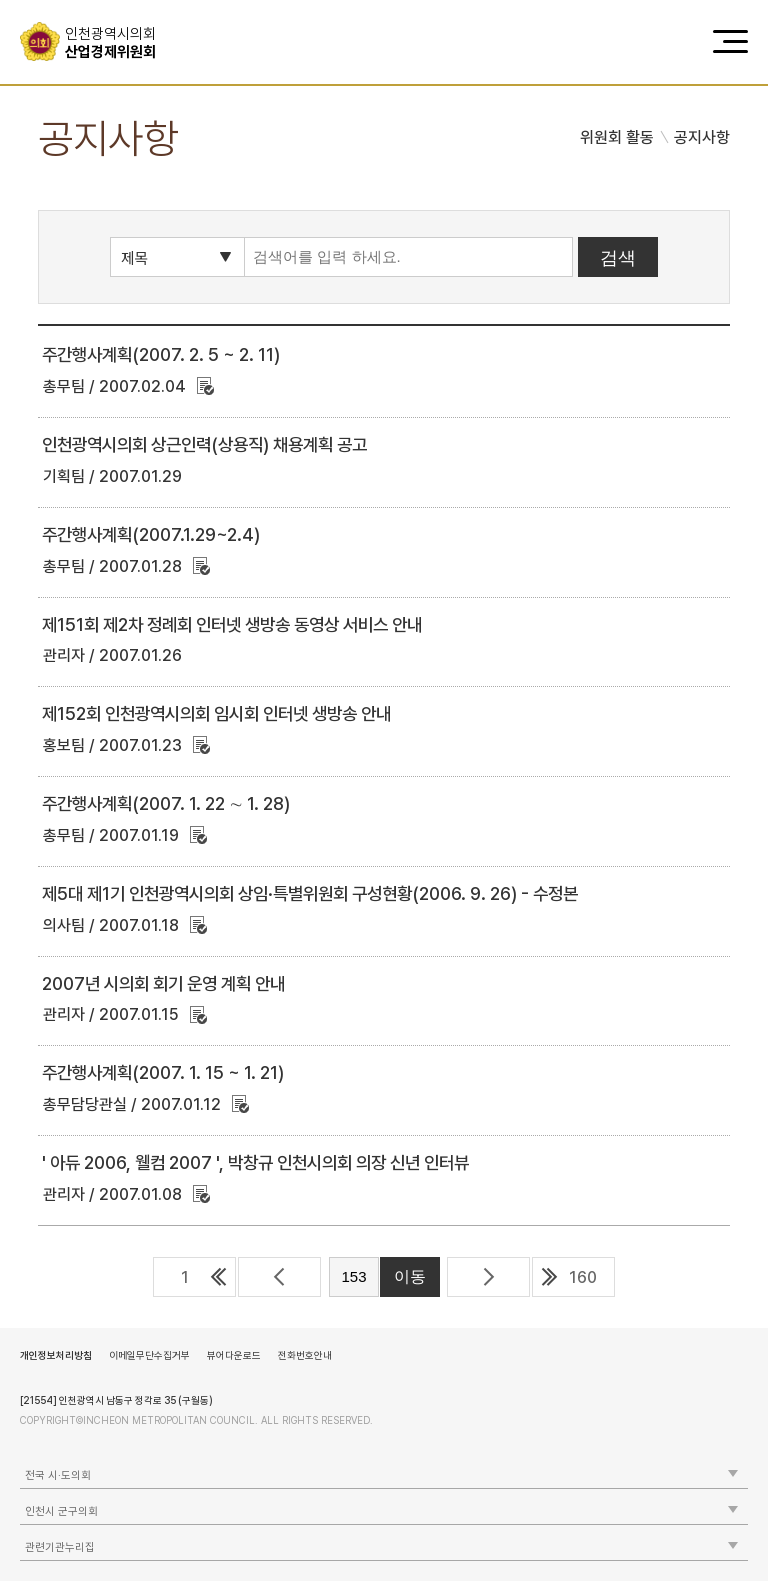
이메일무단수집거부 (149, 1355)
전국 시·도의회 (58, 1475)
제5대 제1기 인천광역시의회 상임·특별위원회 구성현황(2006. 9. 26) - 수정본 (310, 893)
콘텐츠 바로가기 (51, 0)
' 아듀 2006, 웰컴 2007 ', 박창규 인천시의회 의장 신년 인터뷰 (255, 1162)
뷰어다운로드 (234, 1355)
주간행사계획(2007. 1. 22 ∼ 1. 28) (166, 803)
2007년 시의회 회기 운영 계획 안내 (163, 983)
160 (583, 1277)
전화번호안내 (305, 1355)
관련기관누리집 (60, 1547)
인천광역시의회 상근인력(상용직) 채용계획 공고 (204, 444)
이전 (279, 1277)
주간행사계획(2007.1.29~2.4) (151, 534)
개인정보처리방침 (56, 1355)
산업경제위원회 (117, 43)
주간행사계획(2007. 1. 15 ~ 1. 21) (163, 1072)
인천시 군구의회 (61, 1511)
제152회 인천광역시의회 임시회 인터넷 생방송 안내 (216, 713)
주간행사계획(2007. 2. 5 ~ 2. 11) (161, 354)
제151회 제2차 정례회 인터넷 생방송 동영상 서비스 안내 (232, 624)
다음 (488, 1277)
